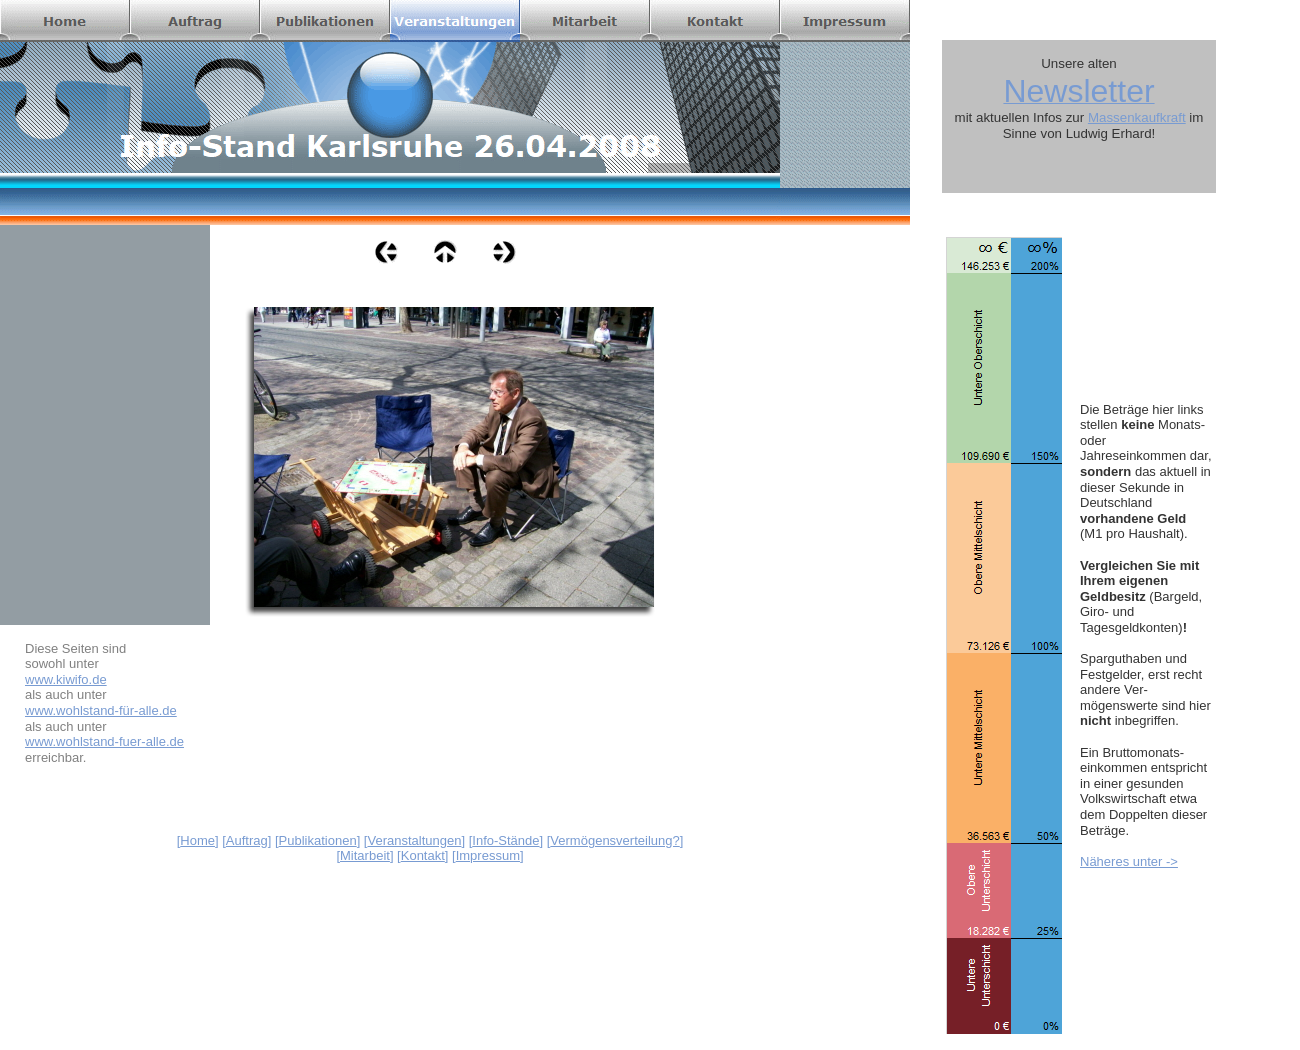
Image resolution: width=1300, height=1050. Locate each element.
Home (197, 840)
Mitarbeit (365, 855)
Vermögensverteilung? (614, 840)
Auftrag (247, 840)
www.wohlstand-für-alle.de (101, 710)
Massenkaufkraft (1137, 117)
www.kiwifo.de (66, 679)
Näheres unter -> (1129, 861)
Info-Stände (505, 840)
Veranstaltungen (414, 840)
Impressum (488, 855)
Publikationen (318, 840)
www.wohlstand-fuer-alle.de (104, 741)
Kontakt (423, 855)
